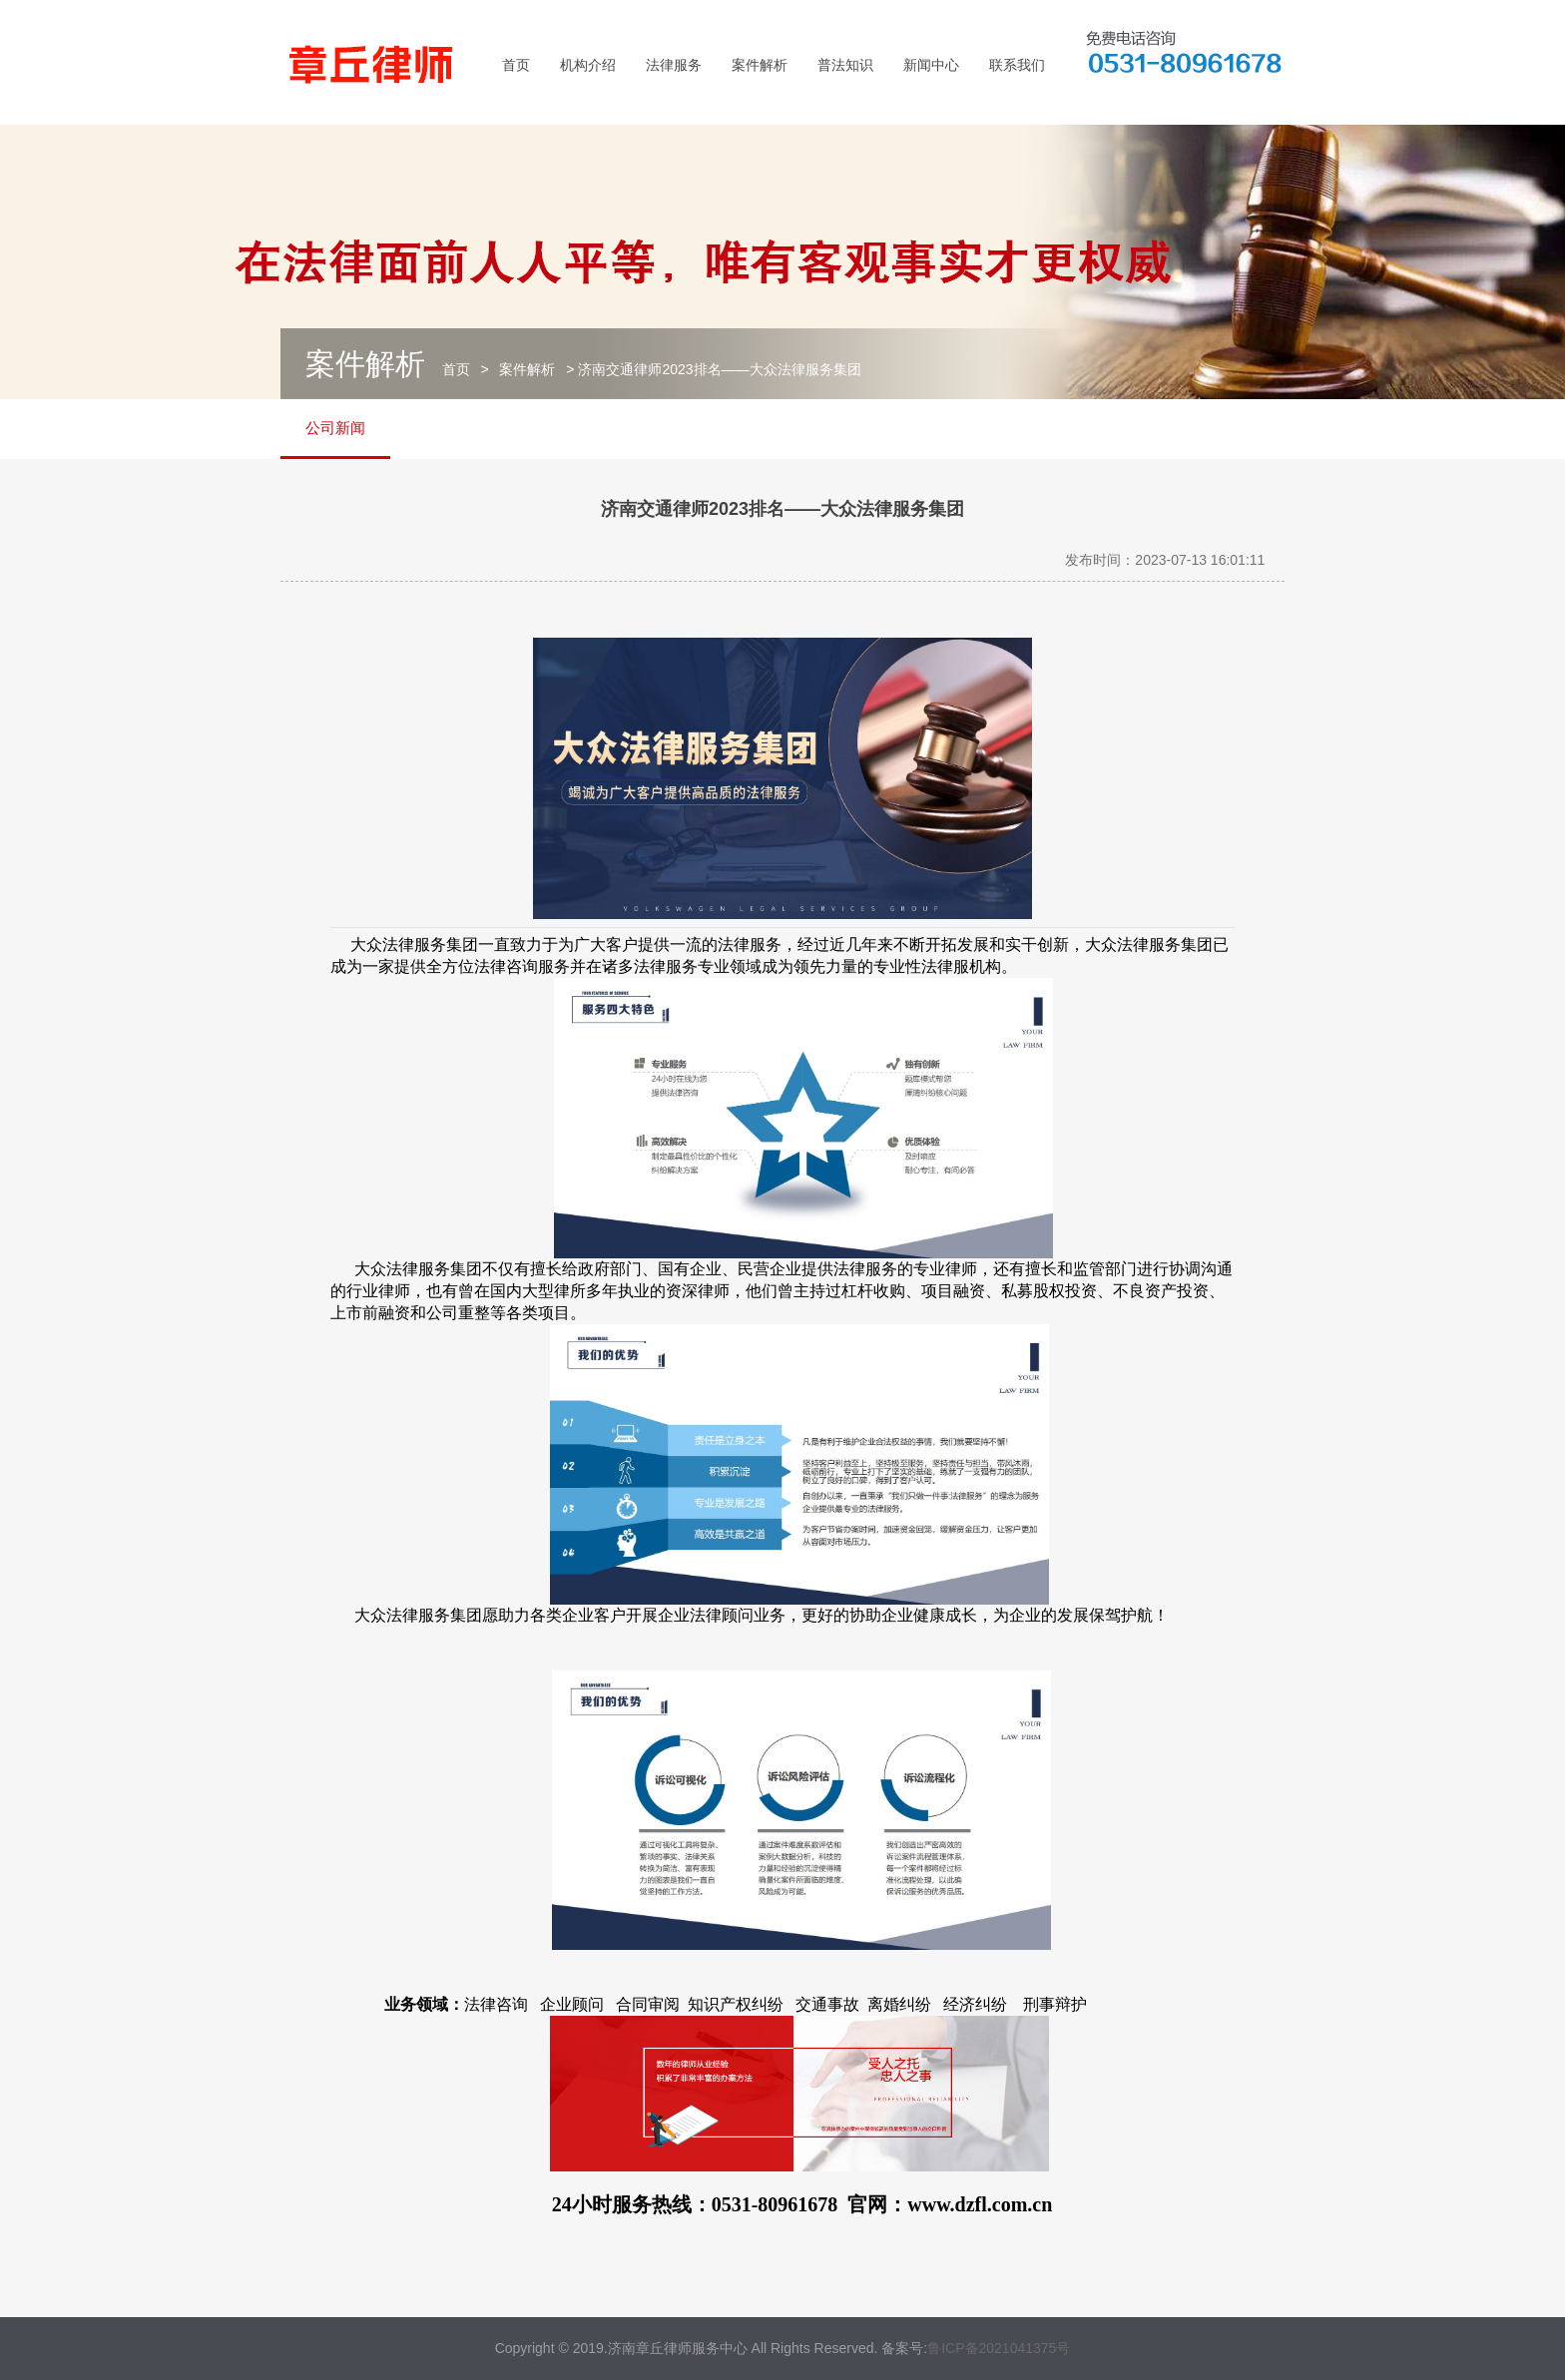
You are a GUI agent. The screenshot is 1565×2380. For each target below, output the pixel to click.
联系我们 (1017, 65)
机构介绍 (588, 65)
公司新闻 (335, 427)
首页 (516, 65)
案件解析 (759, 65)
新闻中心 (931, 65)
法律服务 (674, 65)
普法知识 (845, 65)
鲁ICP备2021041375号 (998, 2348)
